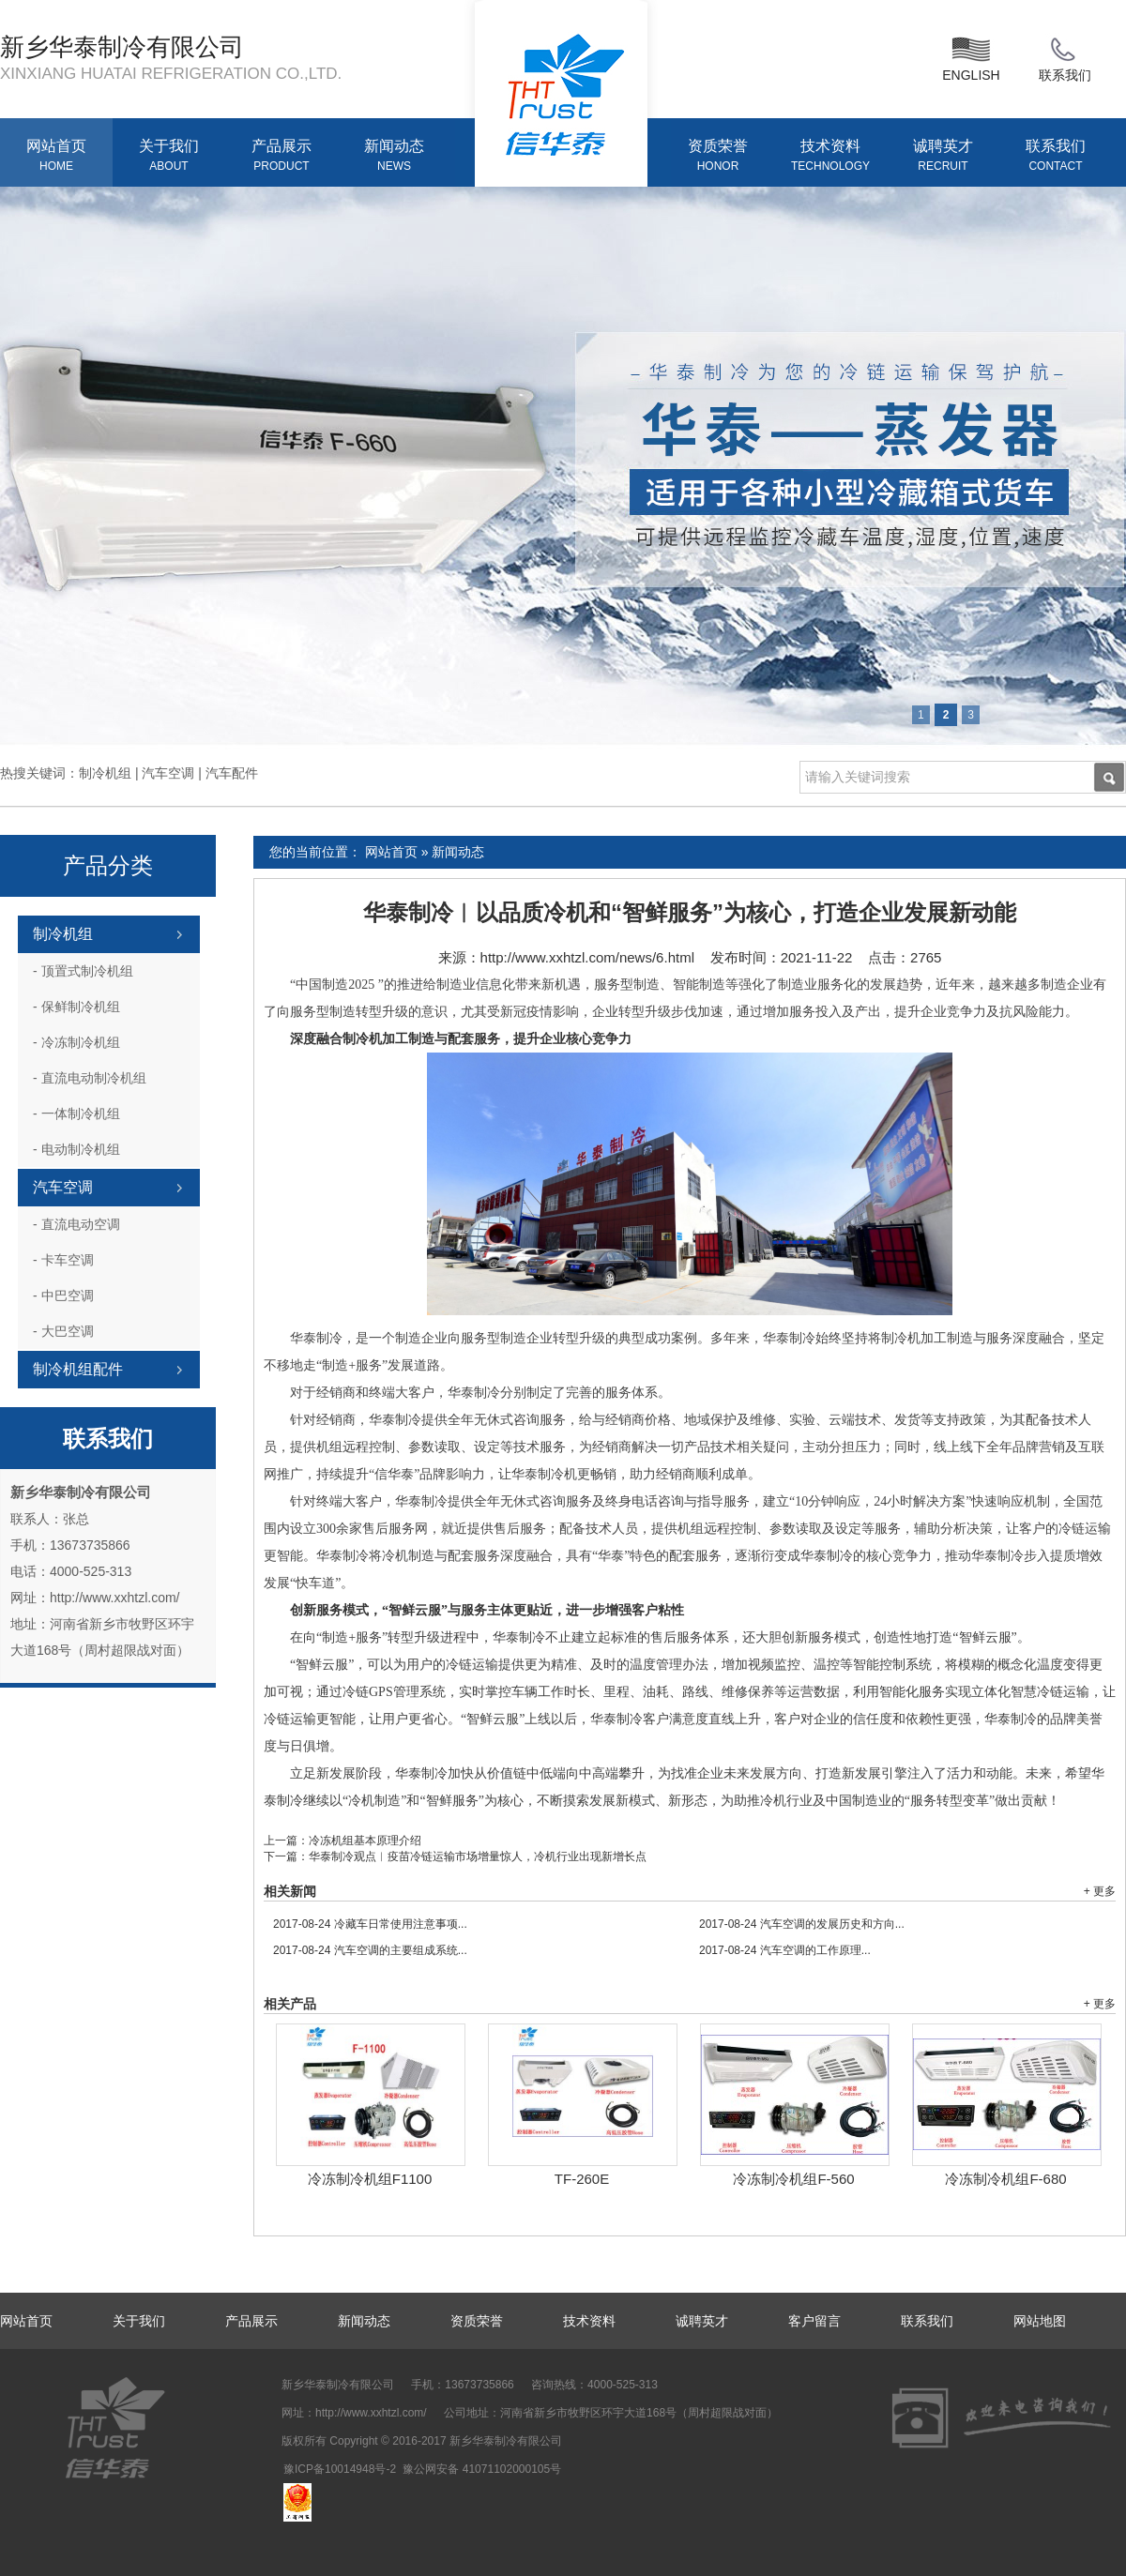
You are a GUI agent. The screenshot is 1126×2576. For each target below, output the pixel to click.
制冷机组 (63, 934)
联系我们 (1065, 57)
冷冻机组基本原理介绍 (365, 1840)
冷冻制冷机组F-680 (1005, 2179)
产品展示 (281, 156)
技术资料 (830, 156)
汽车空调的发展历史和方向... (802, 1924)
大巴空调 (63, 1331)
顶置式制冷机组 (83, 970)
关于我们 (169, 156)
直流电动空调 (76, 1224)
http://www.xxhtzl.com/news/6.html (587, 957)
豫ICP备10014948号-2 (339, 2469)
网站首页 (56, 156)
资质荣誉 (718, 156)
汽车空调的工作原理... (785, 1950)
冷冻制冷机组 (76, 1042)
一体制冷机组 (76, 1113)
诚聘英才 (943, 156)
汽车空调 (63, 1187)
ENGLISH (970, 57)
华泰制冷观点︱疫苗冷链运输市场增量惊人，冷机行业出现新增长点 (478, 1856)
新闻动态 (394, 156)
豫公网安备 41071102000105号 (482, 2469)
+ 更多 (1100, 1891)
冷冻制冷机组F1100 (370, 2179)
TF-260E (582, 2179)
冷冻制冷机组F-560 (793, 2179)
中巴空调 (63, 1295)
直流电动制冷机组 (89, 1077)
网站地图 (1039, 2320)
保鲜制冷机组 (76, 1006)
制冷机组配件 (78, 1369)
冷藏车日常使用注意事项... (370, 1924)
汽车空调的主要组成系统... (370, 1950)
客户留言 (814, 2320)
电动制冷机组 (76, 1149)
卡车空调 (63, 1259)
